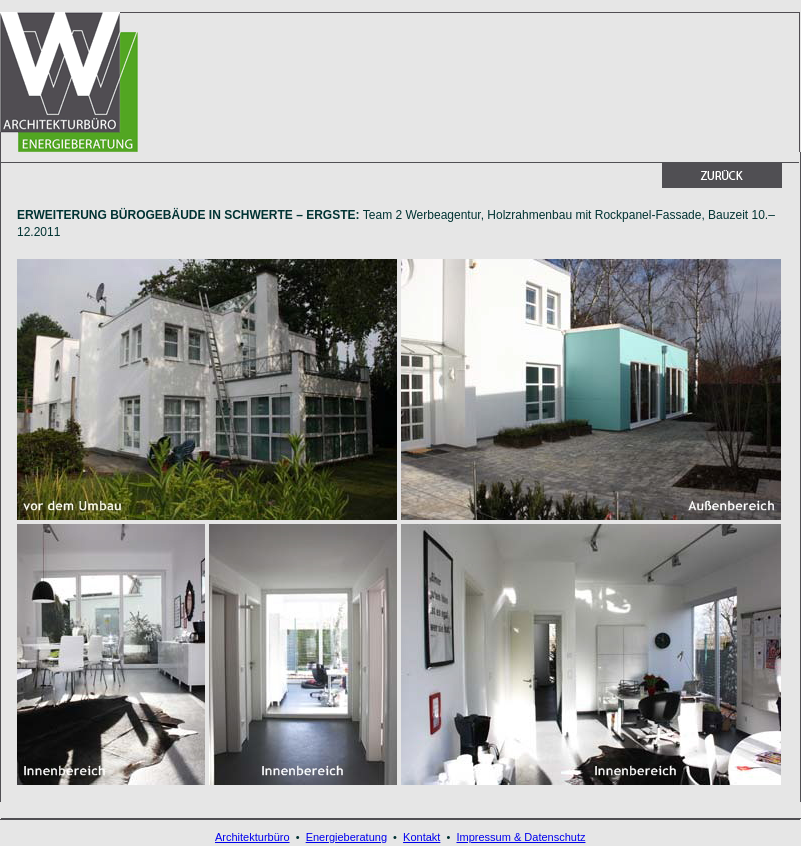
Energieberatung (346, 837)
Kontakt (421, 837)
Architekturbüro (252, 837)
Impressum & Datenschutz (520, 837)
